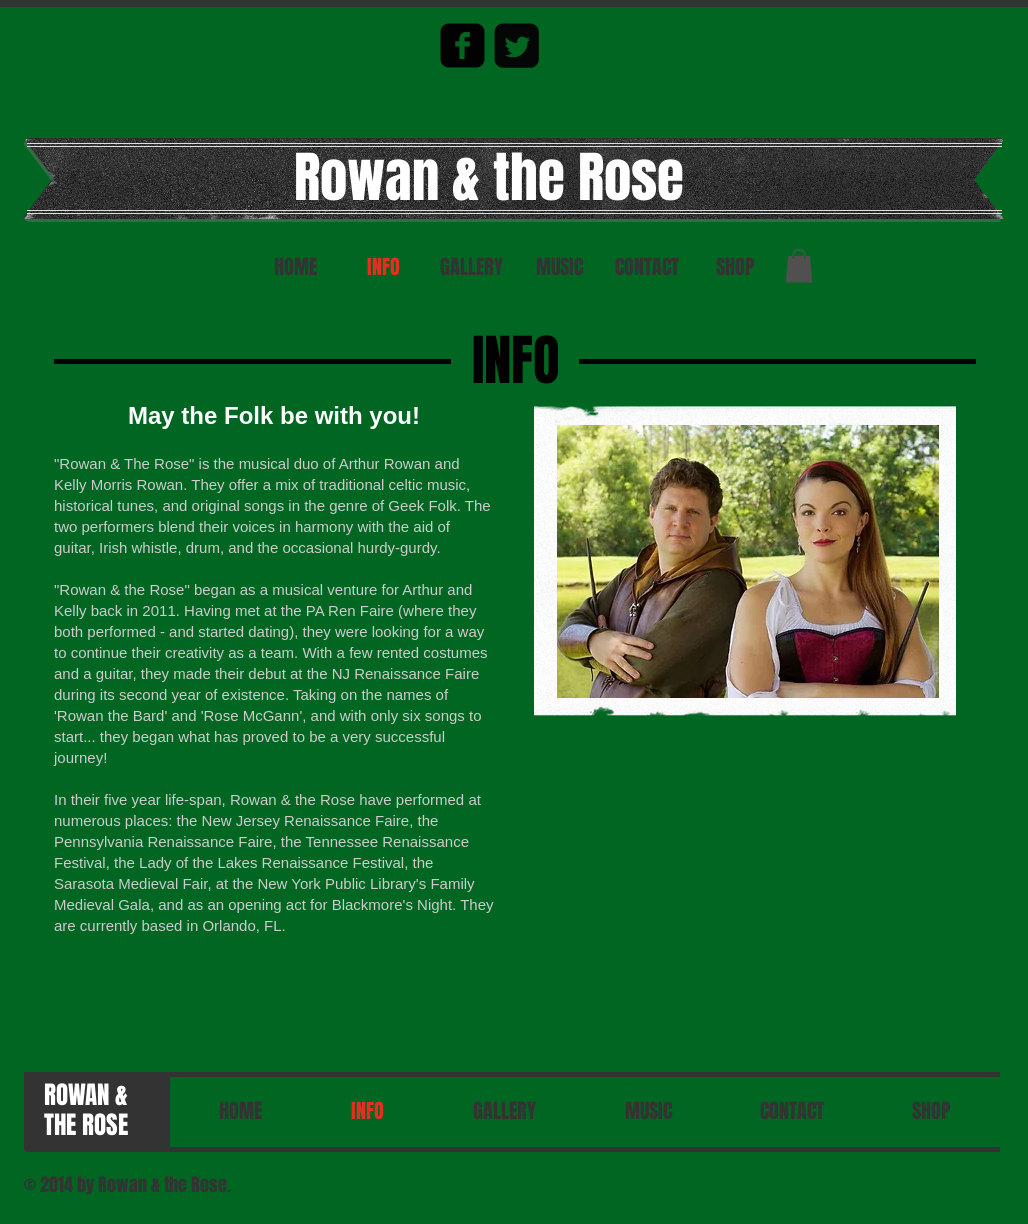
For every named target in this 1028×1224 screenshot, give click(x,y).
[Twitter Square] (516, 45)
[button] (799, 265)
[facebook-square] (462, 45)
